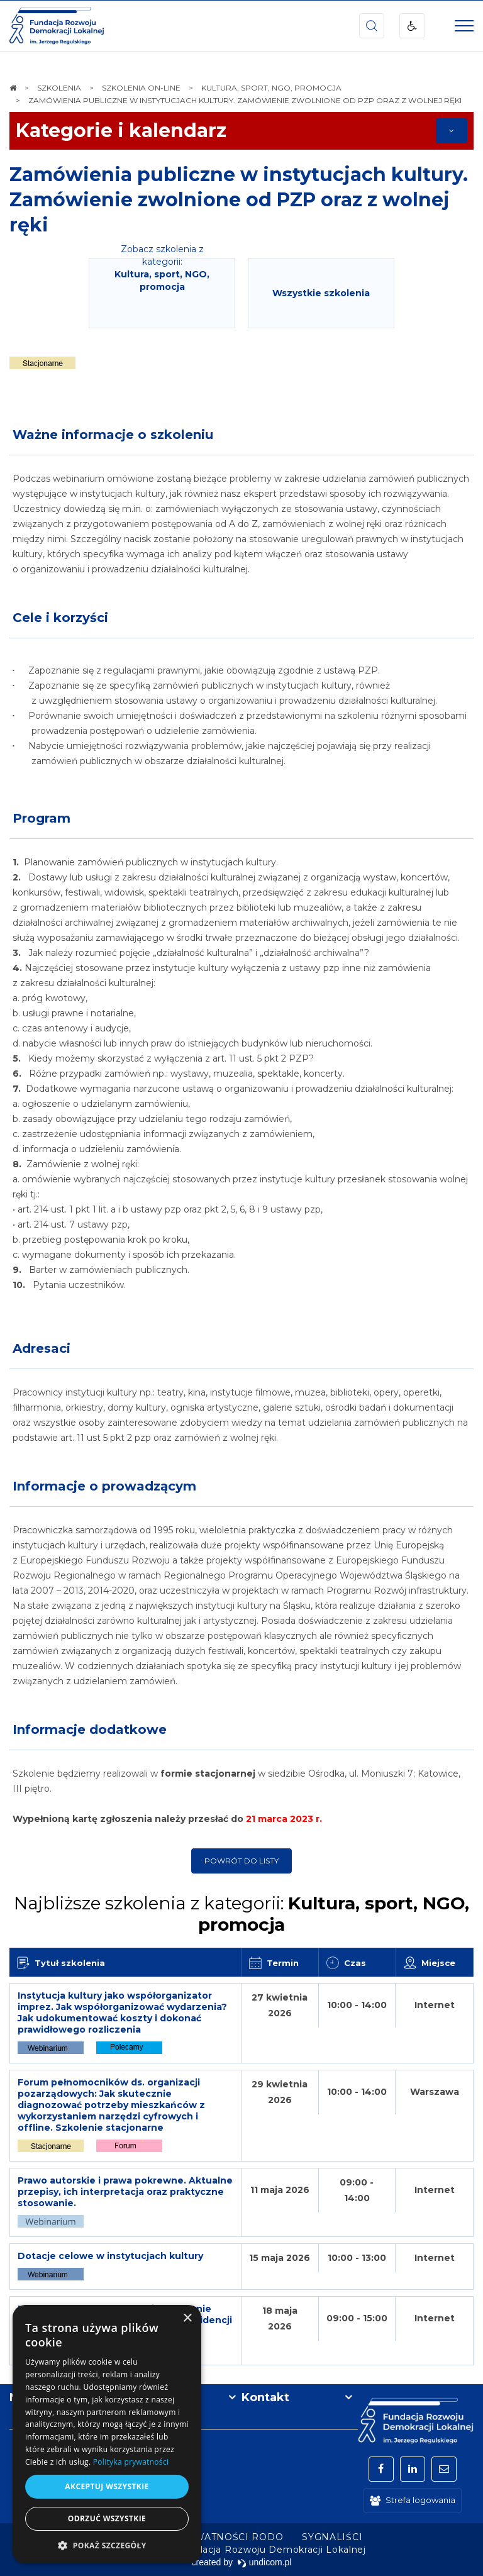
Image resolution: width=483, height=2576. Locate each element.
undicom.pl (264, 2562)
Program (41, 818)
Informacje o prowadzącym (104, 1486)
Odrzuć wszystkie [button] (107, 2518)
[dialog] (107, 2434)
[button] (107, 2545)
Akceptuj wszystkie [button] (106, 2486)
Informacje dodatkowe (90, 1729)
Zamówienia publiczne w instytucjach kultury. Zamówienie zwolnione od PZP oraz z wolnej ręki (238, 199)
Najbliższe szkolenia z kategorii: (241, 1913)
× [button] (187, 2318)
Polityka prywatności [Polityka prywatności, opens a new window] (131, 2462)
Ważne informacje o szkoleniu (113, 434)
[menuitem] (202, 2537)
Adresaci (41, 1348)
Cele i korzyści (60, 617)
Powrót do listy (241, 1860)
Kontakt (265, 2397)
